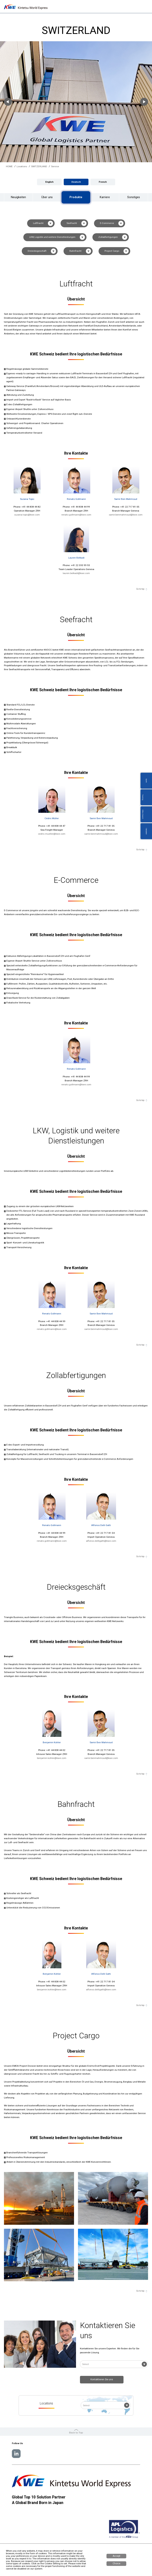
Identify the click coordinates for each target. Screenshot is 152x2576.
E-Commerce (107, 223)
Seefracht (71, 223)
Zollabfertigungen (108, 237)
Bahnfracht (75, 251)
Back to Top (76, 2432)
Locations (22, 166)
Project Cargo (111, 251)
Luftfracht (38, 223)
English (49, 181)
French (103, 181)
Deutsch (76, 181)
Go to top (140, 589)
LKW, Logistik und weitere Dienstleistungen (52, 237)
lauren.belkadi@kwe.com (76, 573)
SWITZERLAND (39, 166)
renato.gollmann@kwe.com (76, 514)
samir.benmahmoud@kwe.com (125, 514)
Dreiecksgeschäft (37, 251)
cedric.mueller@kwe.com (51, 833)
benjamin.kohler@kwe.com (51, 1758)
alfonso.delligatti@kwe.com (101, 1540)
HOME (9, 166)
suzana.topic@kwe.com (27, 514)
